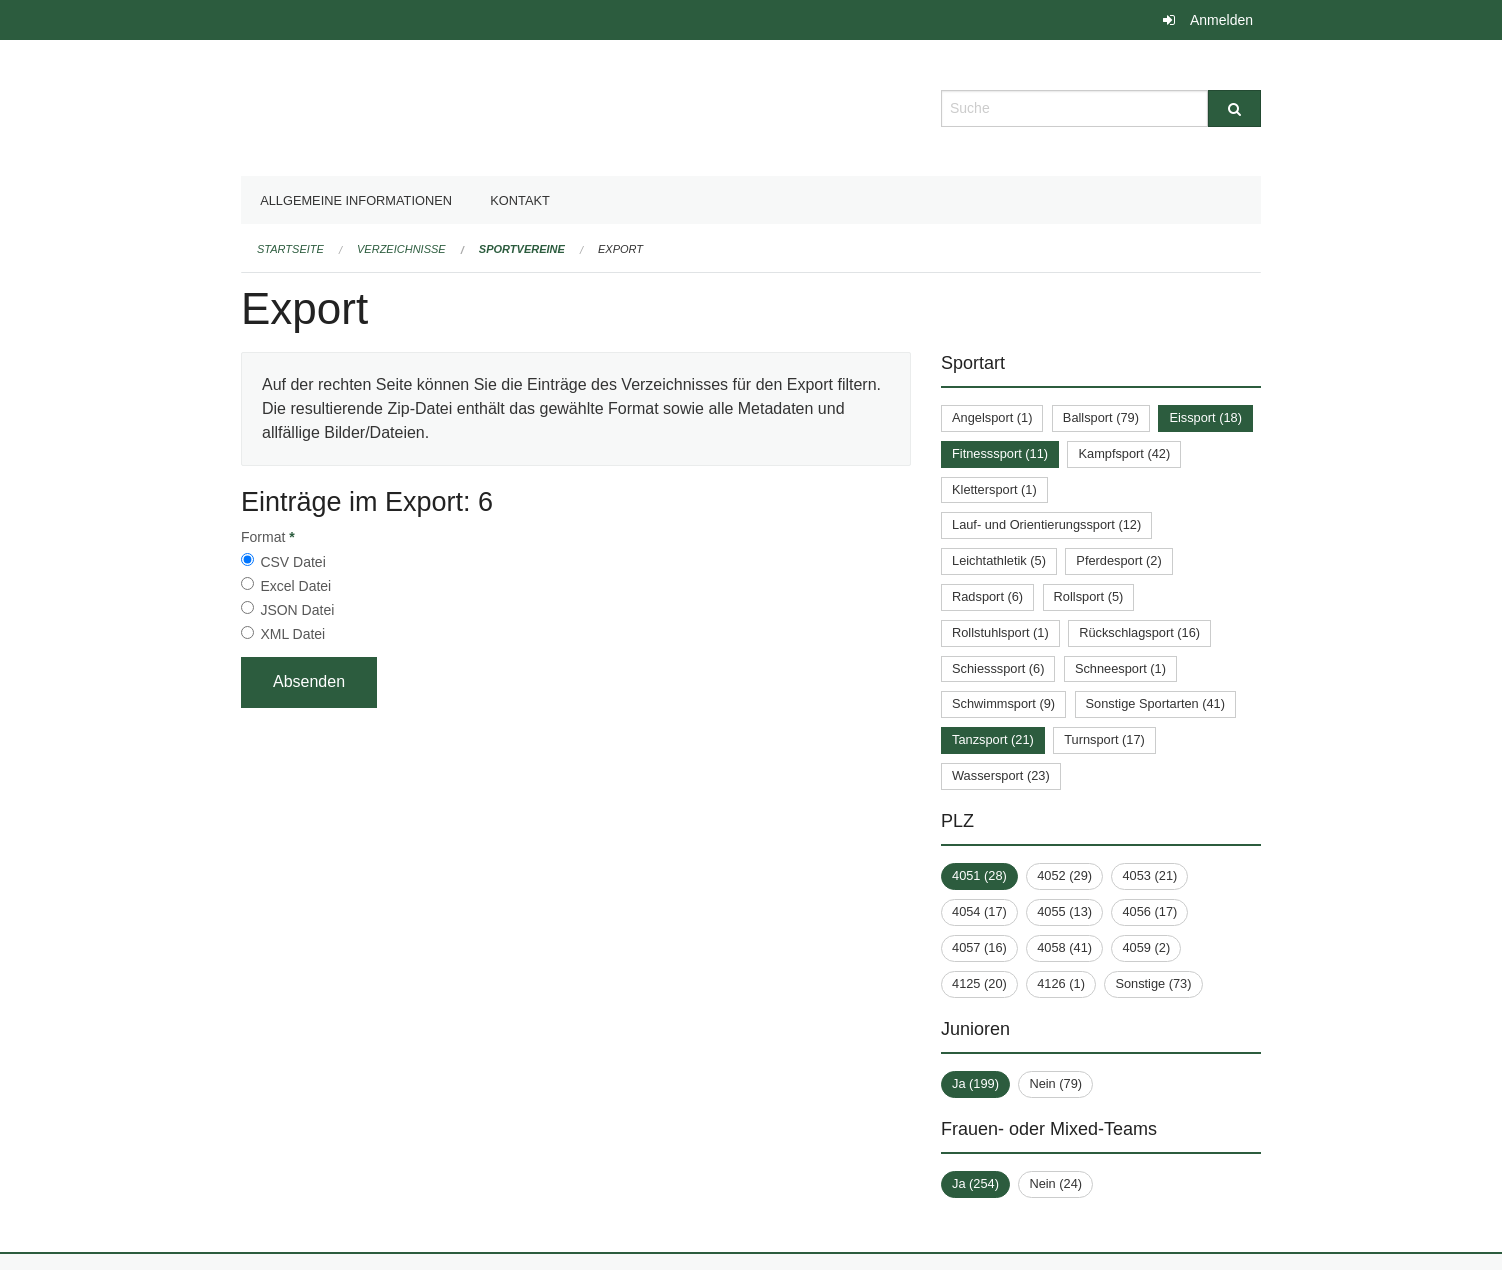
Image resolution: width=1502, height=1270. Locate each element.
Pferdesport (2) (1118, 560)
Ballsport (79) (1101, 417)
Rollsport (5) (1089, 596)
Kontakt (520, 200)
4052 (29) (1064, 875)
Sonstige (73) (1153, 983)
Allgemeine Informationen (356, 200)
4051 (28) (979, 875)
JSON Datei (297, 610)
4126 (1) (1061, 983)
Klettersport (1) (994, 489)
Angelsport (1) (992, 417)
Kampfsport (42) (1124, 453)
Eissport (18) (1205, 417)
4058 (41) (1064, 947)
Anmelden (1221, 20)
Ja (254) (975, 1183)
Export (620, 249)
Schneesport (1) (1120, 668)
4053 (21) (1149, 875)
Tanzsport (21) (993, 739)
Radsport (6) (987, 596)
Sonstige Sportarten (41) (1155, 703)
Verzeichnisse (401, 249)
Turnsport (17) (1104, 739)
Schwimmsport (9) (1003, 703)
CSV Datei (292, 562)
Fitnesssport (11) (1000, 453)
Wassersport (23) (1001, 775)
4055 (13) (1064, 911)
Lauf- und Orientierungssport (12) (1046, 524)
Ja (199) (975, 1083)
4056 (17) (1149, 911)
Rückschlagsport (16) (1139, 632)
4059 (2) (1146, 947)
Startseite (290, 249)
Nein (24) (1055, 1183)
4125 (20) (979, 983)
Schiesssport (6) (998, 668)
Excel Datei (295, 586)
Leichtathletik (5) (999, 560)
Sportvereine (522, 249)
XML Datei (292, 634)
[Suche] (1234, 108)
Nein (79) (1055, 1083)
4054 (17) (979, 911)
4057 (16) (979, 947)
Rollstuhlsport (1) (1000, 632)
